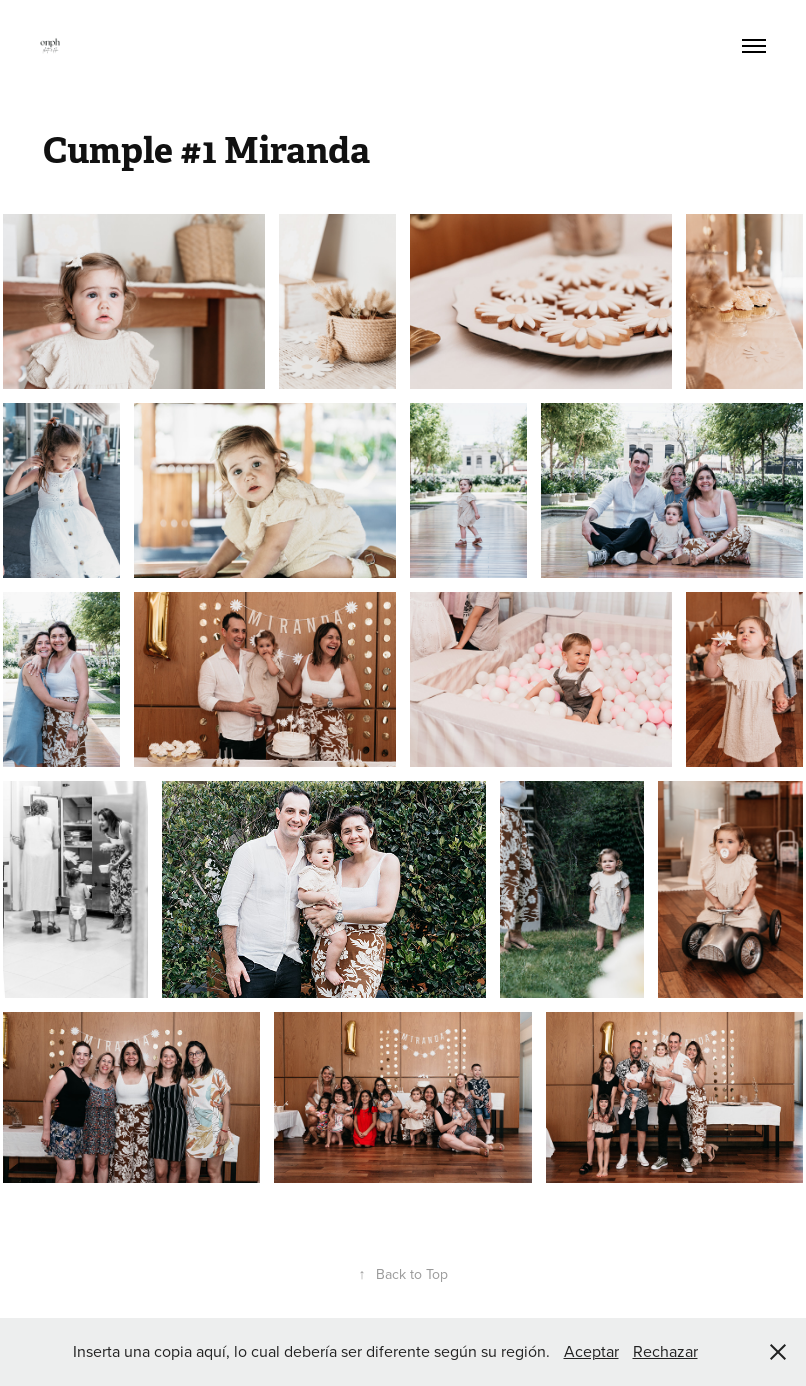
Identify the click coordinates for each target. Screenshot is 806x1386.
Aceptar (591, 1351)
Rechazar (665, 1351)
